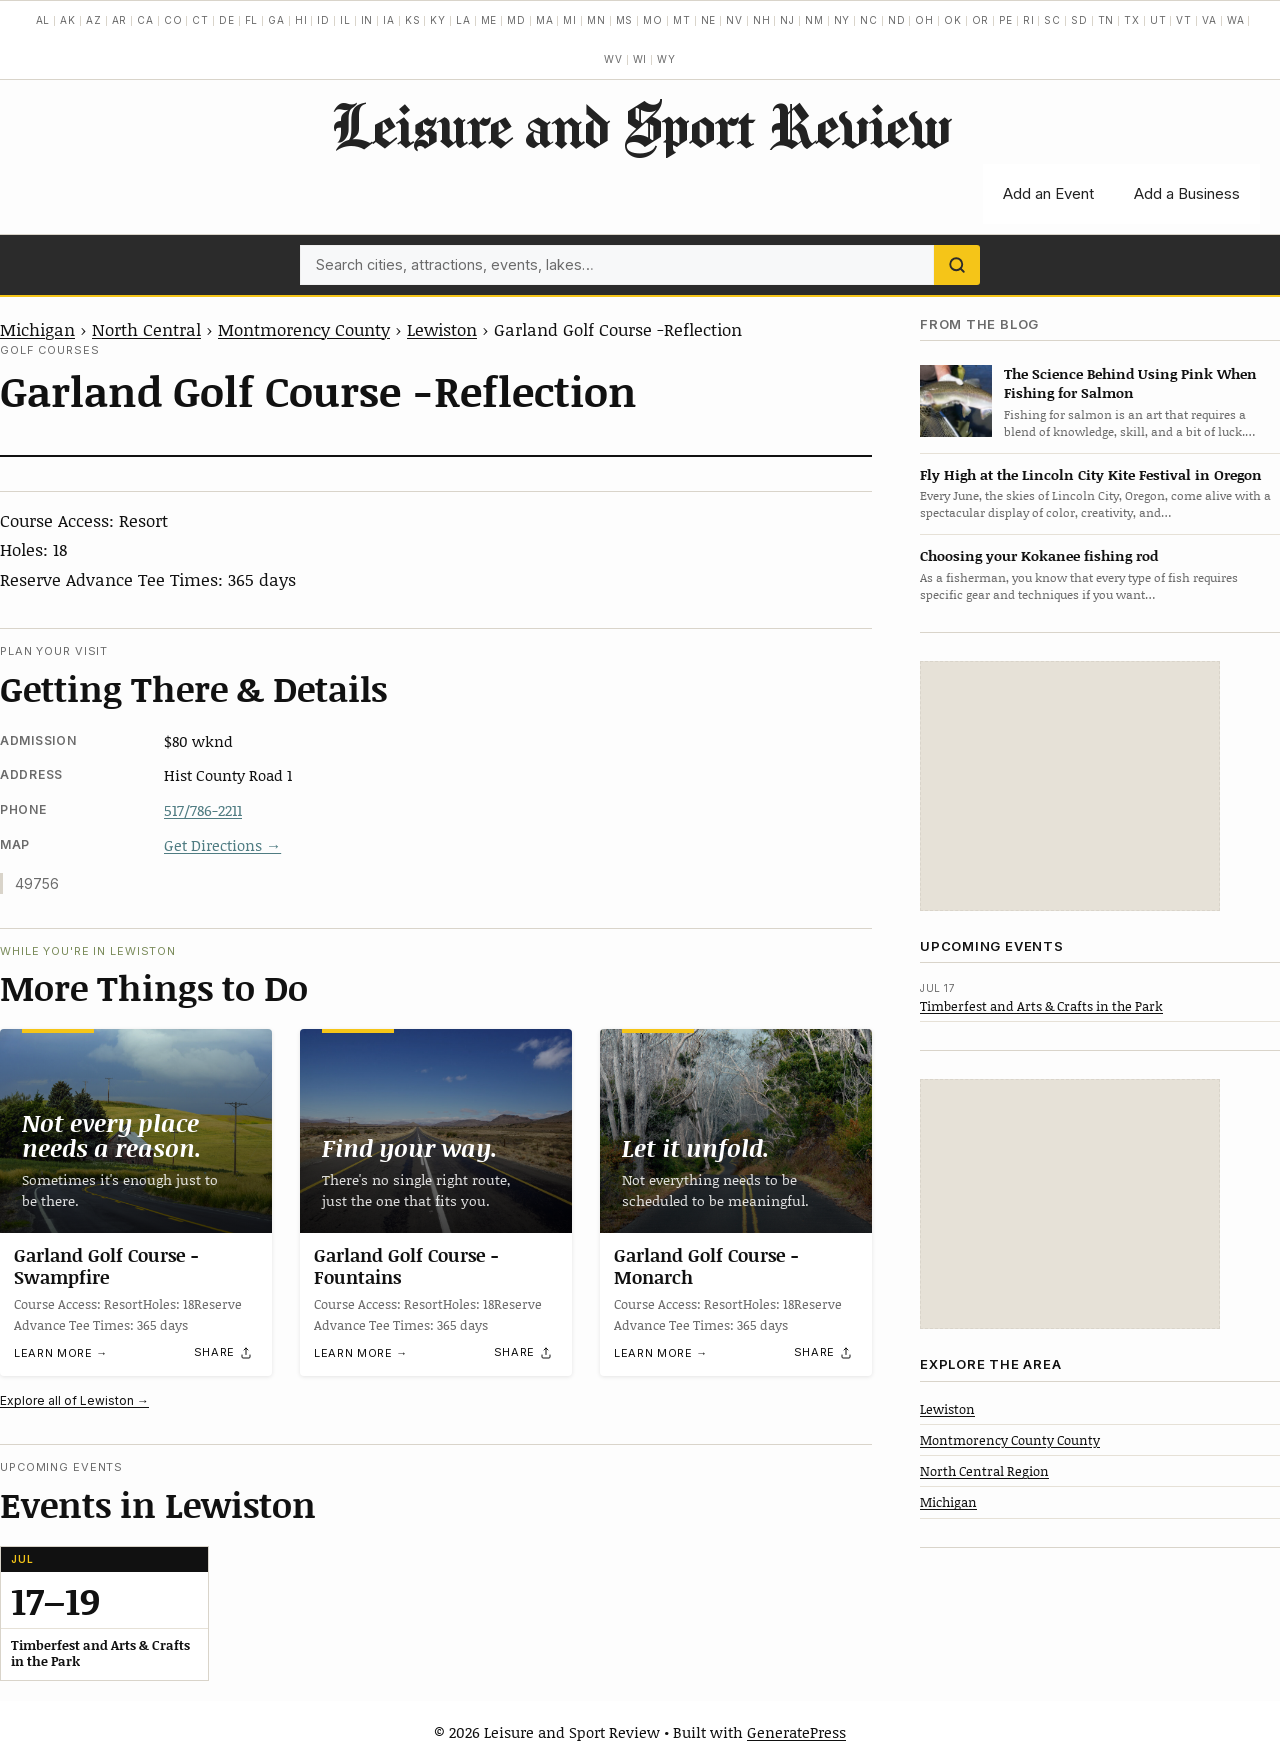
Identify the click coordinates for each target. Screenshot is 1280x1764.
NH (762, 20)
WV (613, 59)
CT (200, 20)
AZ (94, 20)
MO (653, 20)
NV (734, 20)
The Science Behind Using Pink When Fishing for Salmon (1130, 383)
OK (953, 20)
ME (489, 20)
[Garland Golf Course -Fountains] (436, 1131)
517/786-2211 (203, 810)
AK (68, 20)
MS (625, 20)
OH (924, 20)
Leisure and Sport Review (640, 125)
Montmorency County (304, 329)
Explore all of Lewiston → (74, 1400)
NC (869, 20)
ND (897, 20)
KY (438, 20)
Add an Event (1048, 193)
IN (367, 20)
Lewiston (442, 329)
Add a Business (1187, 193)
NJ (787, 20)
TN (1106, 20)
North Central (146, 329)
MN (596, 20)
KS (413, 20)
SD (1079, 20)
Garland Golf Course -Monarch (706, 1266)
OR (981, 20)
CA (145, 20)
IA (389, 20)
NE (709, 20)
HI (301, 20)
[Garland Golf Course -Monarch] (736, 1131)
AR (120, 20)
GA (276, 20)
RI (1029, 20)
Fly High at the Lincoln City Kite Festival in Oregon (1091, 474)
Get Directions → (222, 845)
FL (252, 20)
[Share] (224, 1353)
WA (1236, 20)
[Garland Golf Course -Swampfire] (136, 1131)
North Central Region (984, 1471)
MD (516, 20)
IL (345, 20)
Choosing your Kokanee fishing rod (1039, 555)
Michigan (37, 329)
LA (463, 20)
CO (173, 20)
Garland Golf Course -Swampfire (106, 1266)
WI (640, 59)
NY (842, 20)
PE (1006, 20)
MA (545, 20)
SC (1052, 20)
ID (323, 20)
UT (1158, 20)
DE (227, 20)
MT (682, 20)
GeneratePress (796, 1732)
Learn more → (61, 1354)
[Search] (957, 265)
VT (1184, 20)
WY (666, 59)
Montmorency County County (1010, 1440)
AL (43, 20)
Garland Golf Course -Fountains (406, 1266)
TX (1132, 20)
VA (1209, 20)
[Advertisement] (1070, 786)
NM (814, 20)
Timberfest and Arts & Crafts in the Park (1041, 1006)
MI (570, 20)
